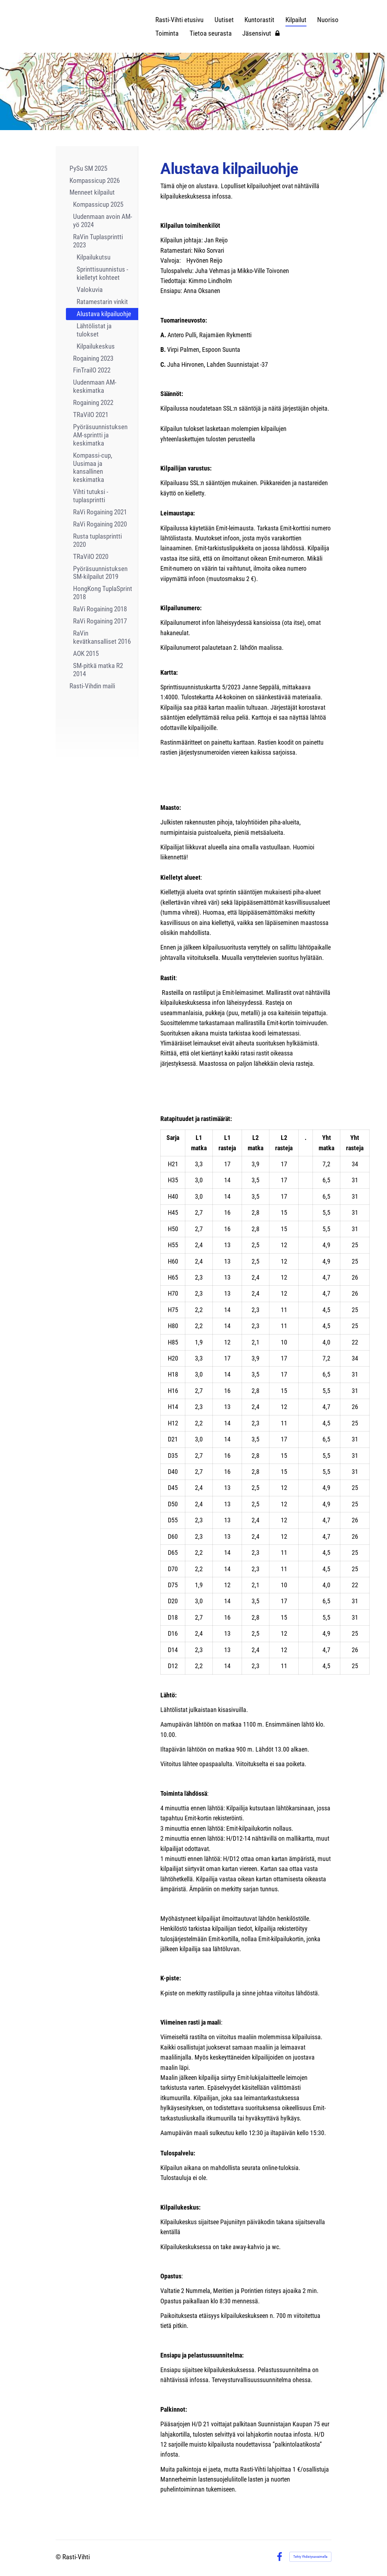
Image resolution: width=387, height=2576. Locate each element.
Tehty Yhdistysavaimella (310, 2557)
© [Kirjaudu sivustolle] (59, 2557)
